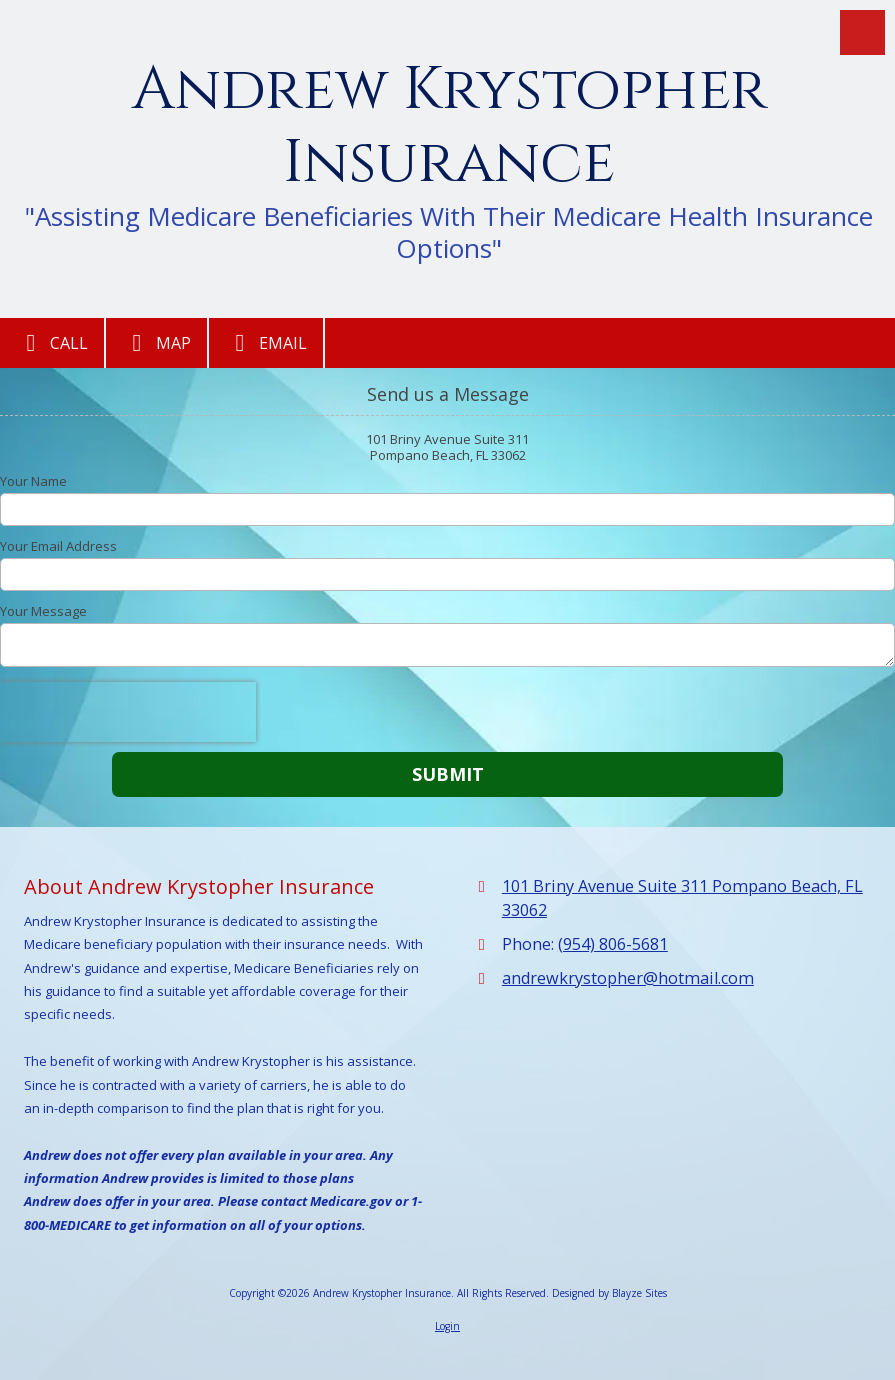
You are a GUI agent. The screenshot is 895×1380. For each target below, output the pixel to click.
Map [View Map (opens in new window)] (156, 343)
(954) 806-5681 (613, 944)
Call (52, 343)
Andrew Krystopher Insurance (449, 126)
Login (447, 1326)
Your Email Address (58, 546)
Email (266, 343)
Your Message (43, 611)
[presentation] (128, 712)
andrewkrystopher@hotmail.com (628, 978)
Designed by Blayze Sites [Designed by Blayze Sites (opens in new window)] (609, 1293)
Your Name (33, 481)
